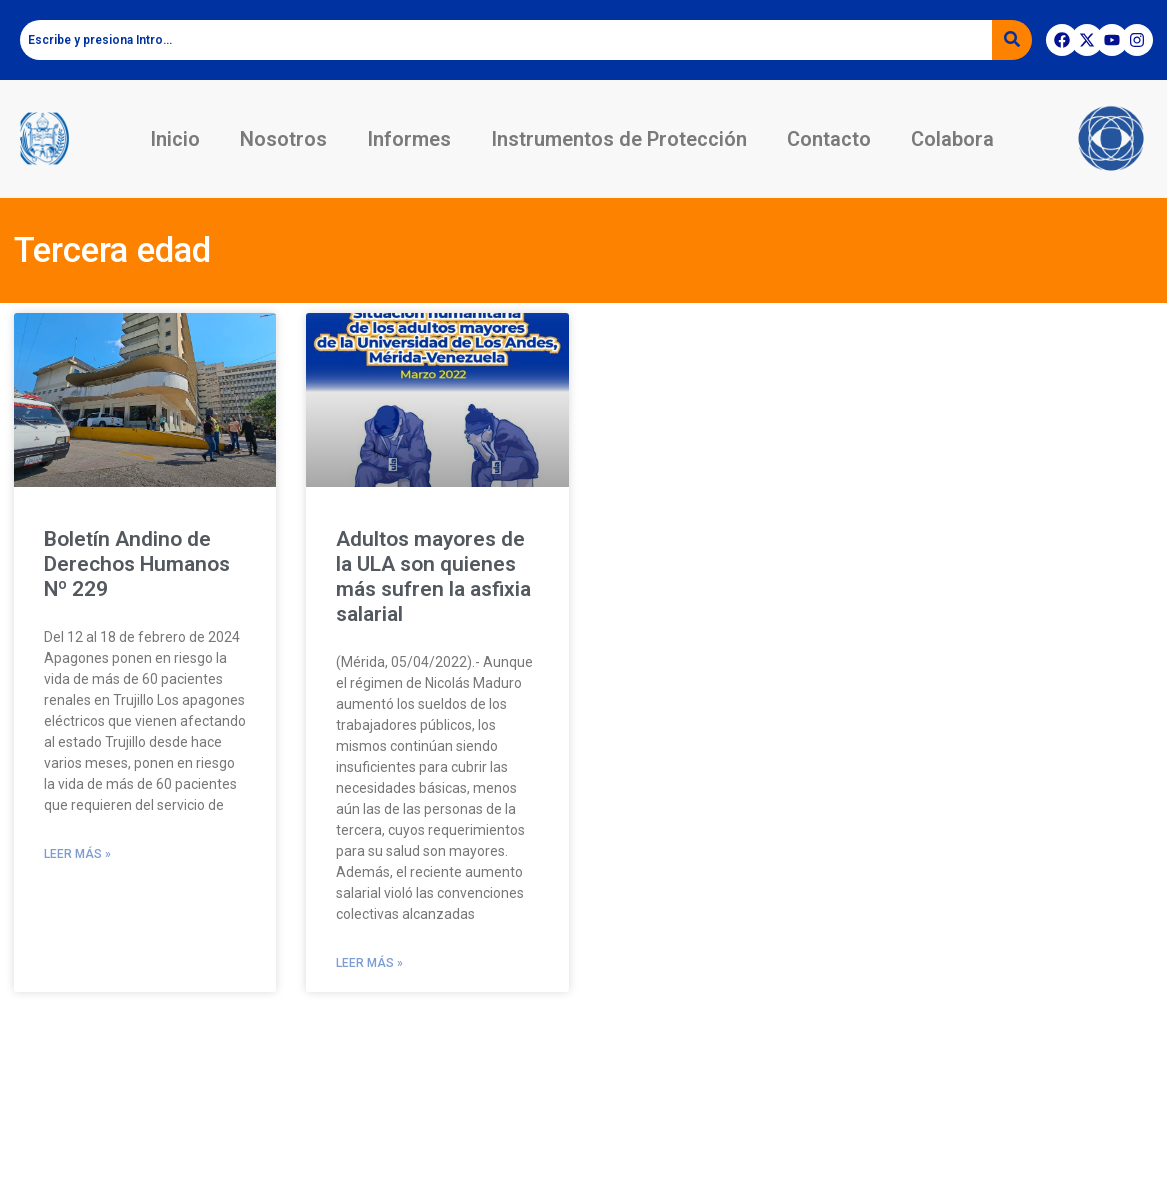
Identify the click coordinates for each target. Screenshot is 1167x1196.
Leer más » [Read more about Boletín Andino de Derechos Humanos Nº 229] (77, 854)
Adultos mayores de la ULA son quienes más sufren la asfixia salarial (433, 577)
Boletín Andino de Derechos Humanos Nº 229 (137, 564)
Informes (409, 139)
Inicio (175, 139)
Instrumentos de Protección (619, 139)
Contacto (829, 139)
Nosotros (283, 139)
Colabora (952, 139)
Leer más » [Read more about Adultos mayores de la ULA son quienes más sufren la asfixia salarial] (369, 963)
